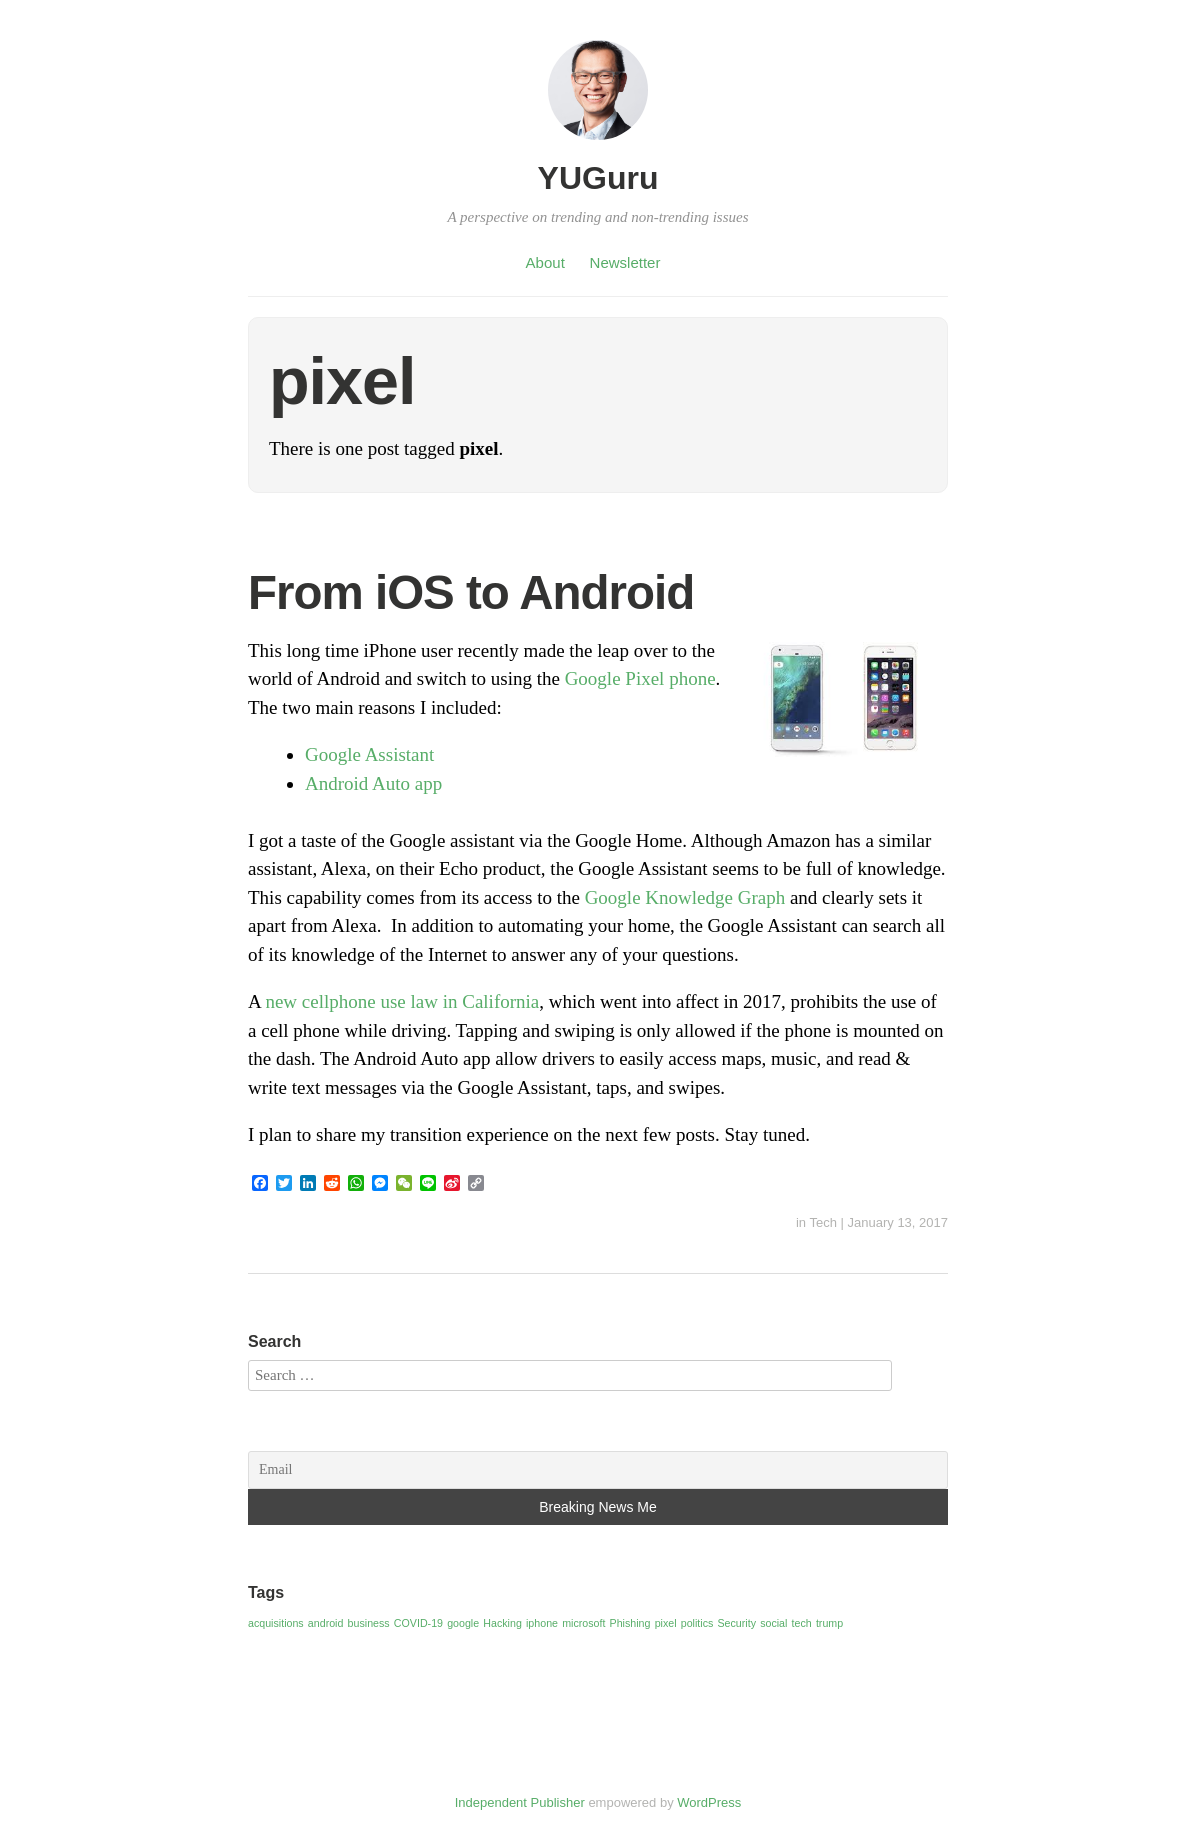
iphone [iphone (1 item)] (542, 1623)
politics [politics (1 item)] (697, 1623)
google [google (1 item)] (463, 1623)
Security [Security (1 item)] (736, 1623)
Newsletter (625, 262)
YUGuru (598, 178)
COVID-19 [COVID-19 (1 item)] (418, 1623)
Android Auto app (373, 783)
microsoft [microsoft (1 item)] (583, 1623)
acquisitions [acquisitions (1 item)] (276, 1623)
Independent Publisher (520, 1802)
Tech (822, 1222)
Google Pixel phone (640, 678)
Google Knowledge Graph (685, 897)
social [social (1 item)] (773, 1623)
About (545, 262)
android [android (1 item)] (326, 1623)
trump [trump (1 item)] (829, 1623)
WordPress (709, 1802)
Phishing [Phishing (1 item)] (630, 1623)
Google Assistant (369, 754)
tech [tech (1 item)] (802, 1623)
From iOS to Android (471, 592)
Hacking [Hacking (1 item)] (502, 1623)
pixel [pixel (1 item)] (666, 1623)
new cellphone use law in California (402, 1001)
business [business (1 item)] (369, 1623)
